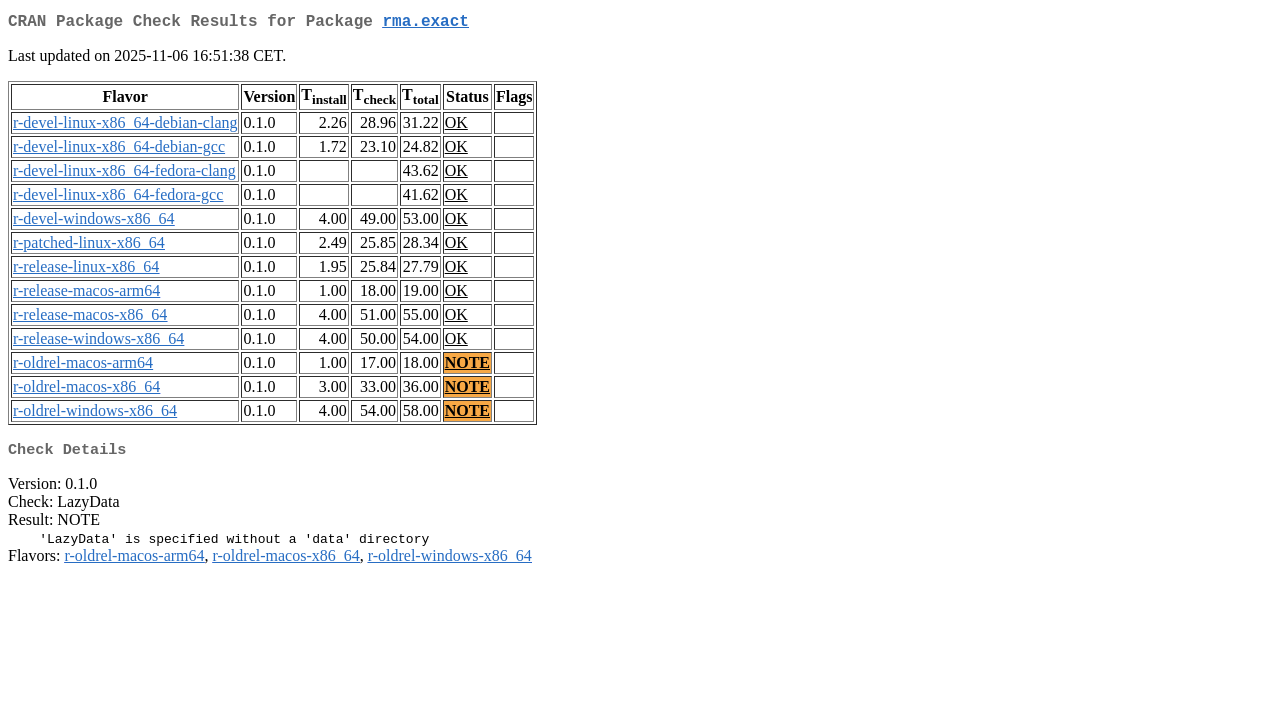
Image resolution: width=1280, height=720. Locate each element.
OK (456, 126)
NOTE (467, 366)
